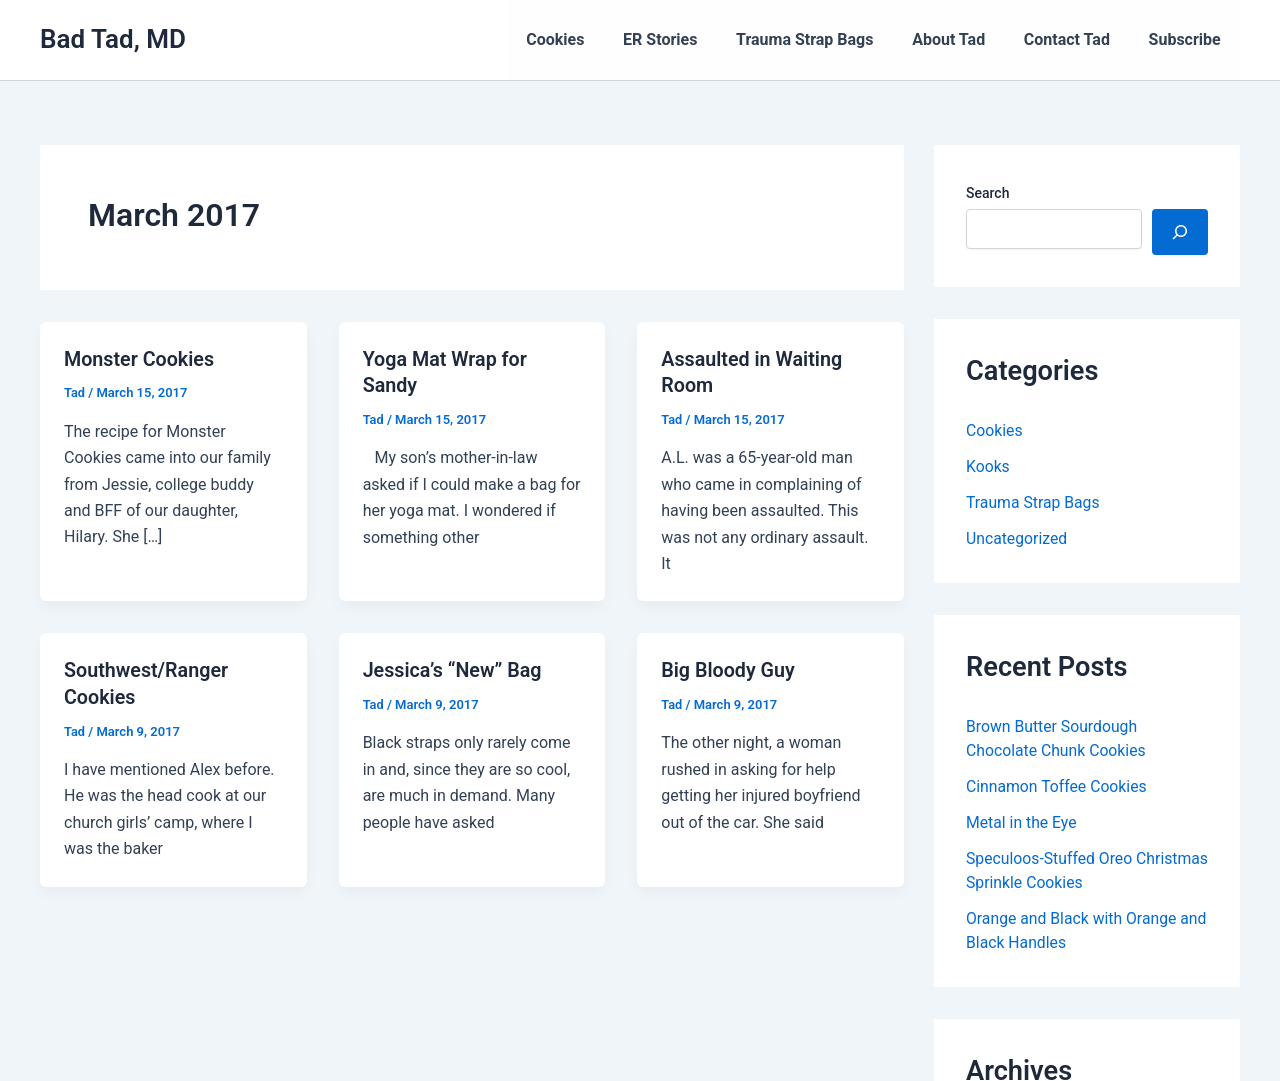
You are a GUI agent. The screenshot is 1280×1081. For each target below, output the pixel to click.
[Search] (1180, 232)
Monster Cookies (140, 359)
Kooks (988, 466)
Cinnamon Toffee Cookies (1058, 786)
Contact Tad (1077, 39)
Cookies (592, 39)
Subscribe (1188, 39)
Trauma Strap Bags (827, 39)
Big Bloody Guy (729, 669)
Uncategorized (1017, 538)
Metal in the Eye (1022, 822)
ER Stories (690, 39)
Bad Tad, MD (113, 39)
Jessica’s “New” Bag (454, 669)
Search (987, 193)
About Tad (965, 39)
